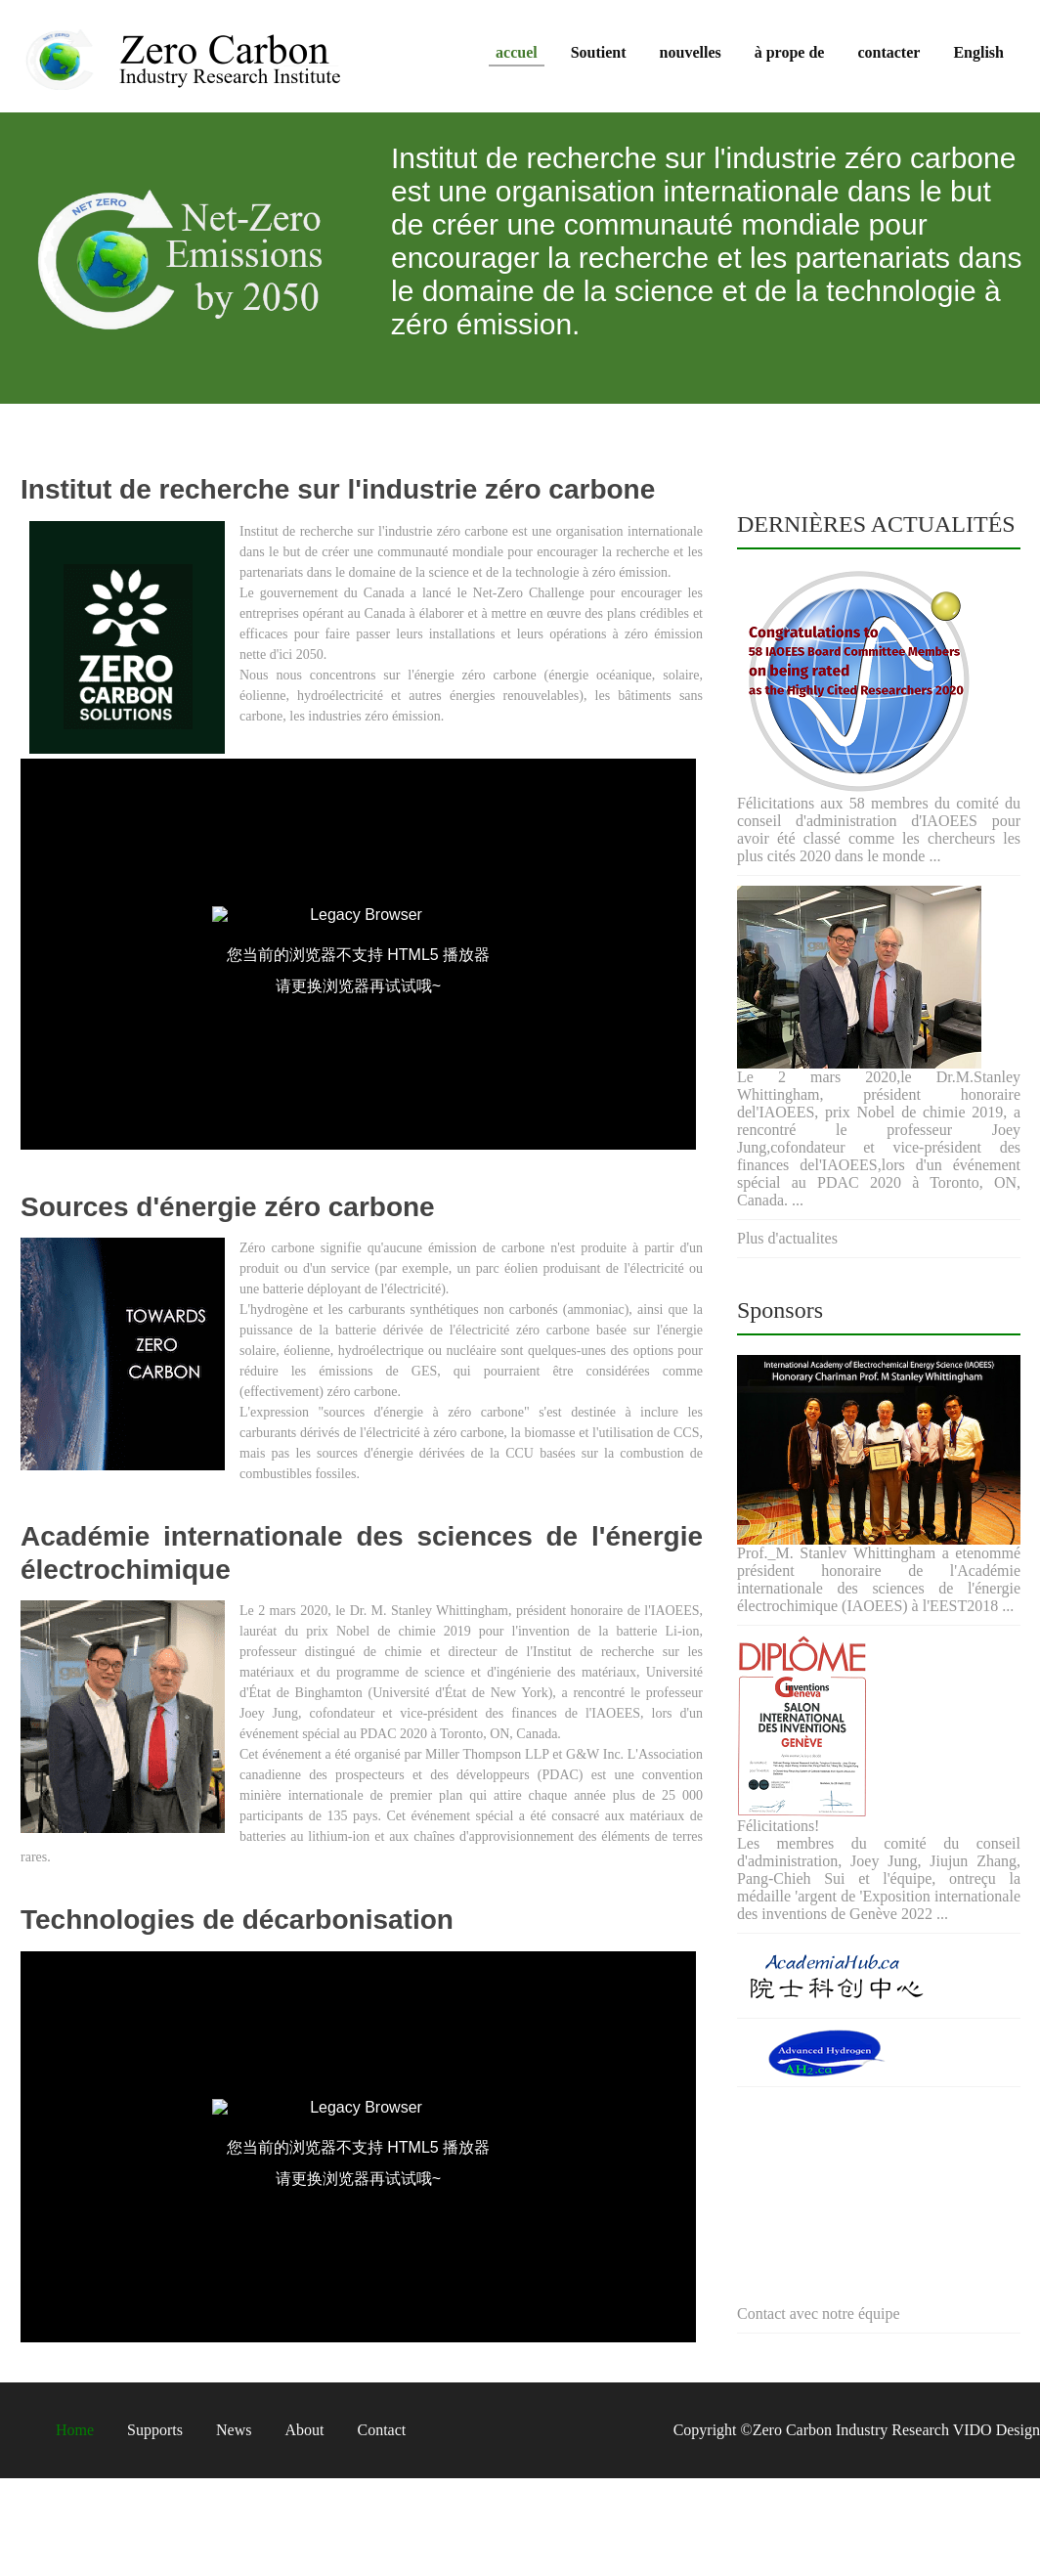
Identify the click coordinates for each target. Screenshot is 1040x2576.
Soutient (599, 52)
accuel (517, 52)
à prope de (790, 52)
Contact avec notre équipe (818, 2313)
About (304, 2430)
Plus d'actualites (787, 1238)
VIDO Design (994, 2430)
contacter (888, 52)
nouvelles (690, 52)
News (233, 2430)
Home (75, 2430)
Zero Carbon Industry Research (851, 2430)
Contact (381, 2430)
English (978, 52)
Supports (155, 2430)
